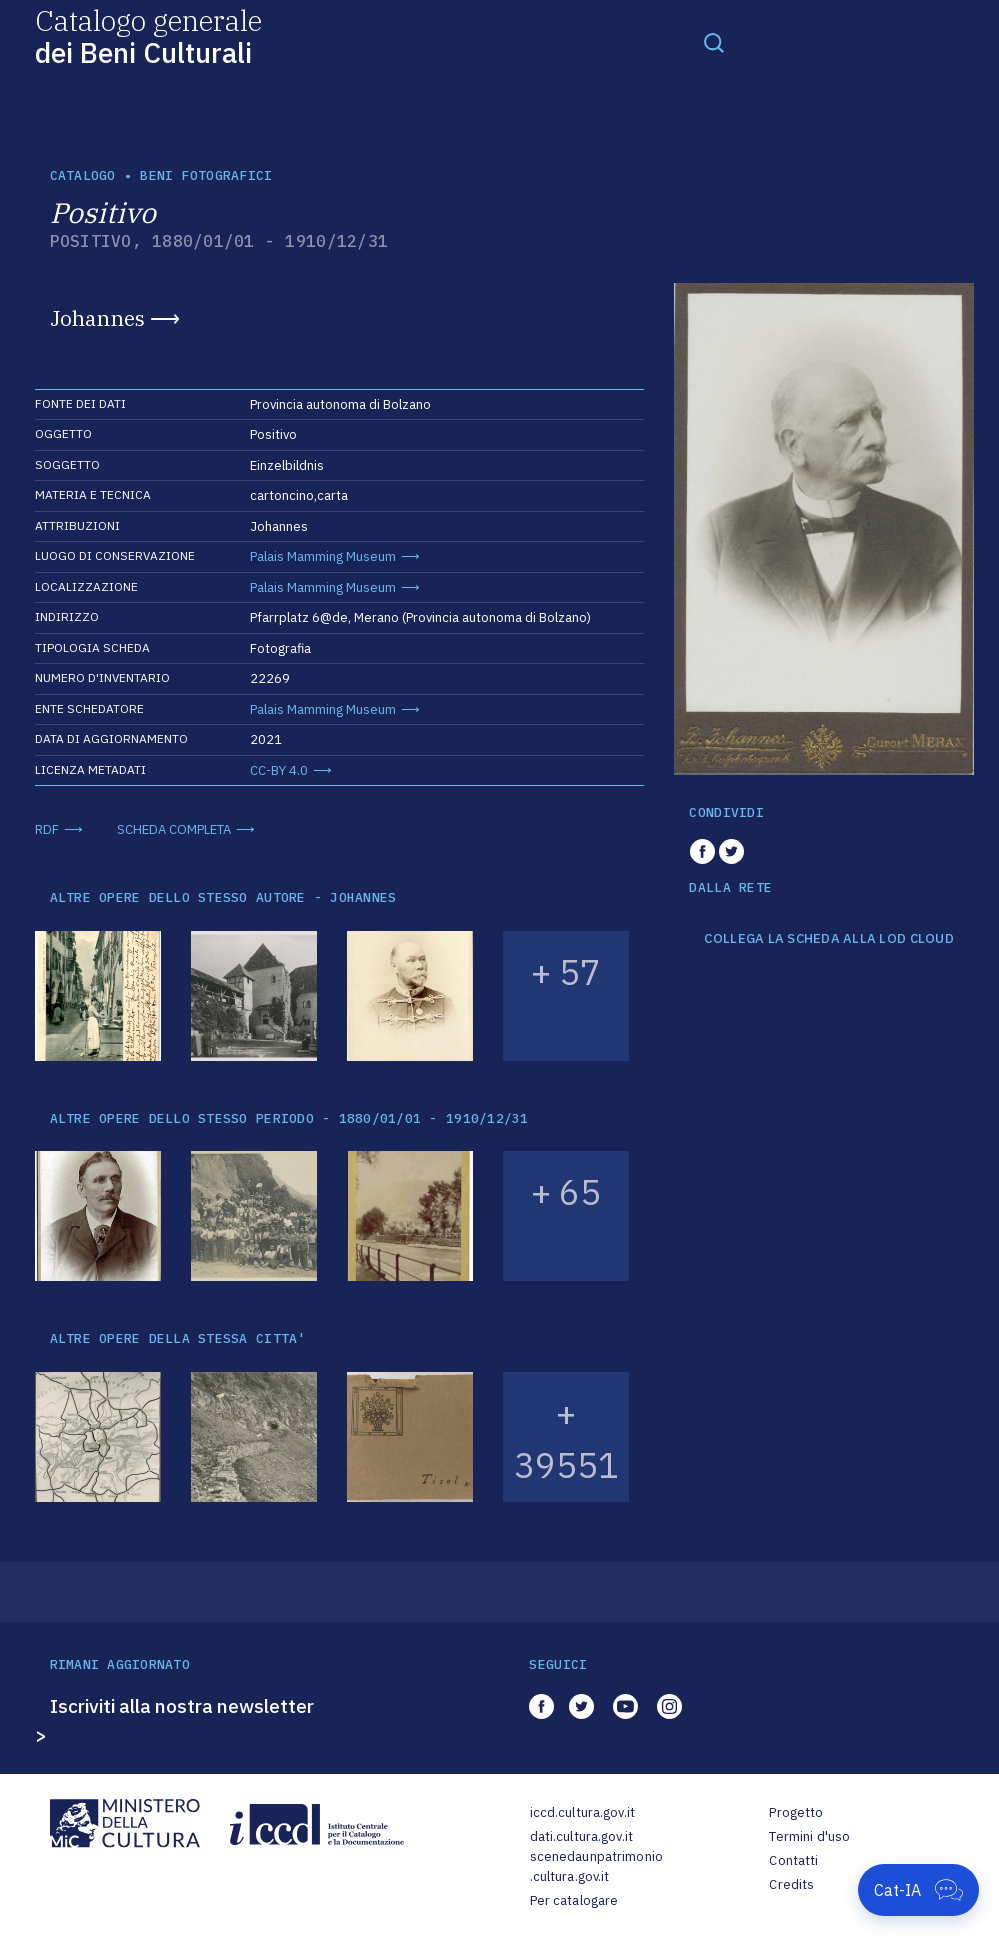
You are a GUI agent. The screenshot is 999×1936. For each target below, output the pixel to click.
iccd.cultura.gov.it (582, 1812)
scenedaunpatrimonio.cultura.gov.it (596, 1866)
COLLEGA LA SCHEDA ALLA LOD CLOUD (828, 939)
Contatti (793, 1860)
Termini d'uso (809, 1836)
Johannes (97, 318)
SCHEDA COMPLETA (174, 829)
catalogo (83, 175)
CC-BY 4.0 (279, 770)
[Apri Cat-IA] (918, 1890)
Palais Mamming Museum (323, 556)
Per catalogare (574, 1900)
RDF (47, 829)
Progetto (796, 1812)
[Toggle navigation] (714, 42)
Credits (791, 1884)
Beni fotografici (206, 175)
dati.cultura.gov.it (581, 1836)
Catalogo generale (148, 35)
